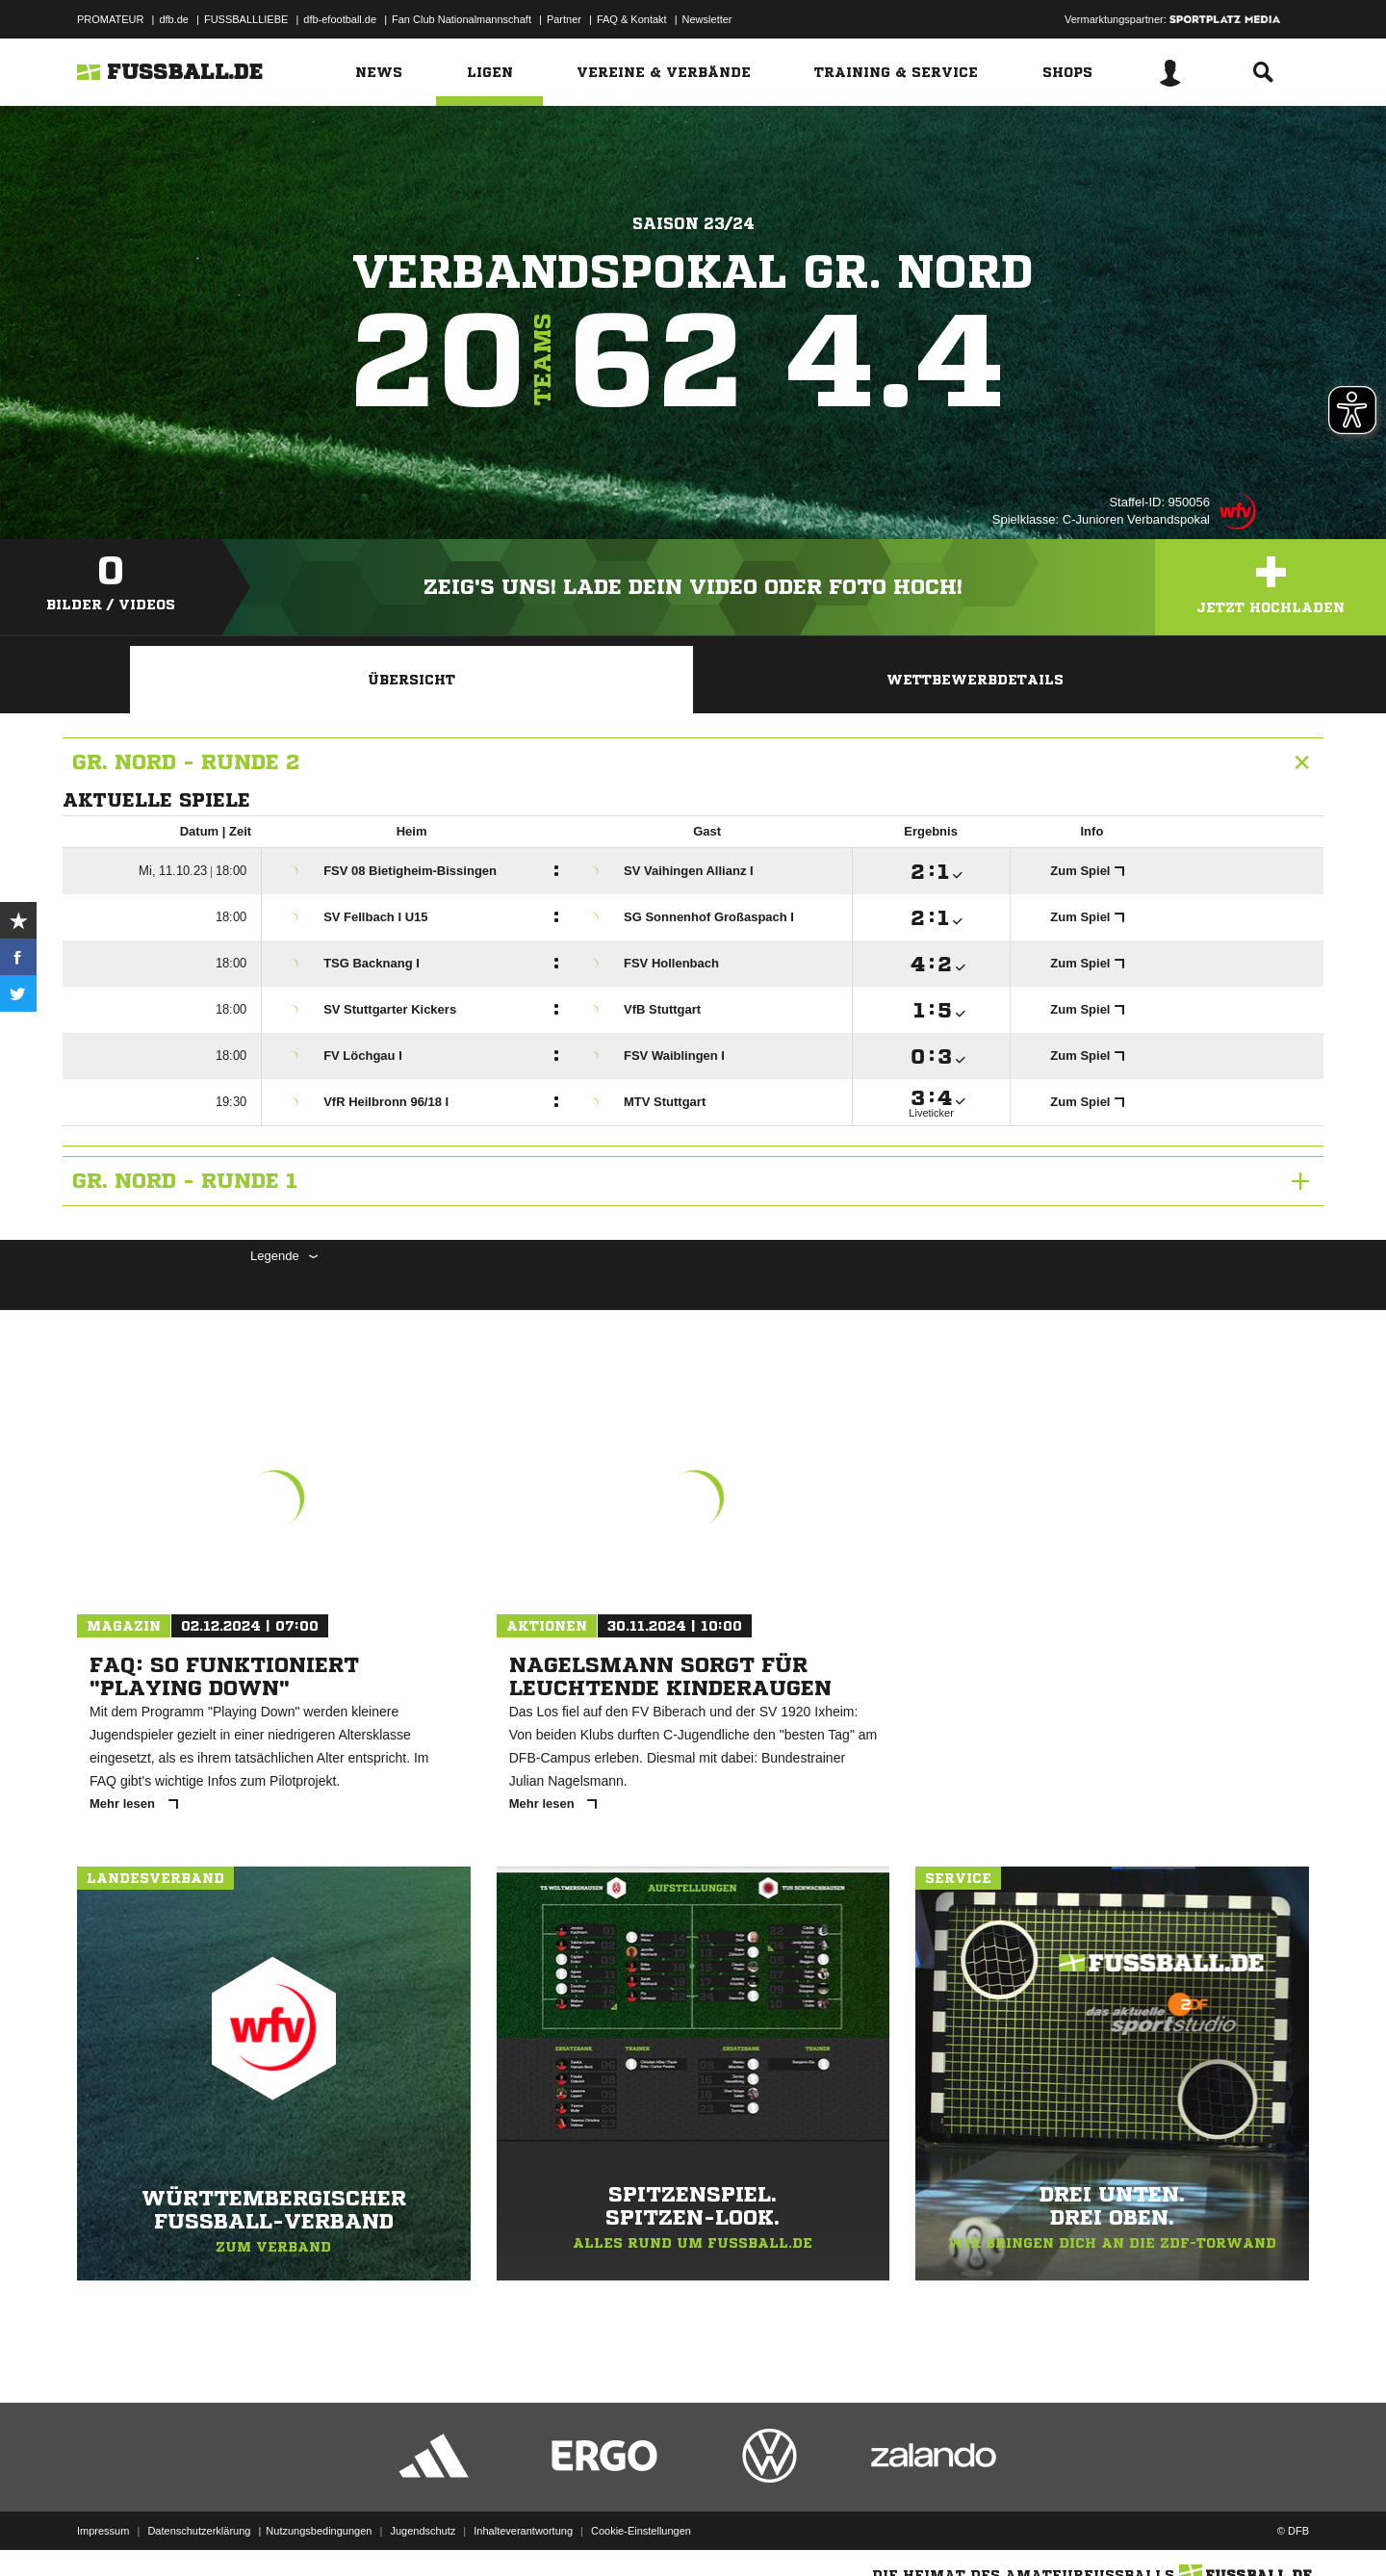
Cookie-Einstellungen (641, 2531)
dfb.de (174, 19)
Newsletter (707, 19)
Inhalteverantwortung (523, 2531)
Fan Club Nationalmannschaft (461, 19)
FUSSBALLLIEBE (246, 19)
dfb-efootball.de (339, 19)
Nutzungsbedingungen (319, 2531)
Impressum (103, 2531)
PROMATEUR (110, 19)
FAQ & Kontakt (632, 19)
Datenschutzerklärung (198, 2531)
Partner (564, 19)
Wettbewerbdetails (975, 679)
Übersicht (411, 679)
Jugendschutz (422, 2531)
